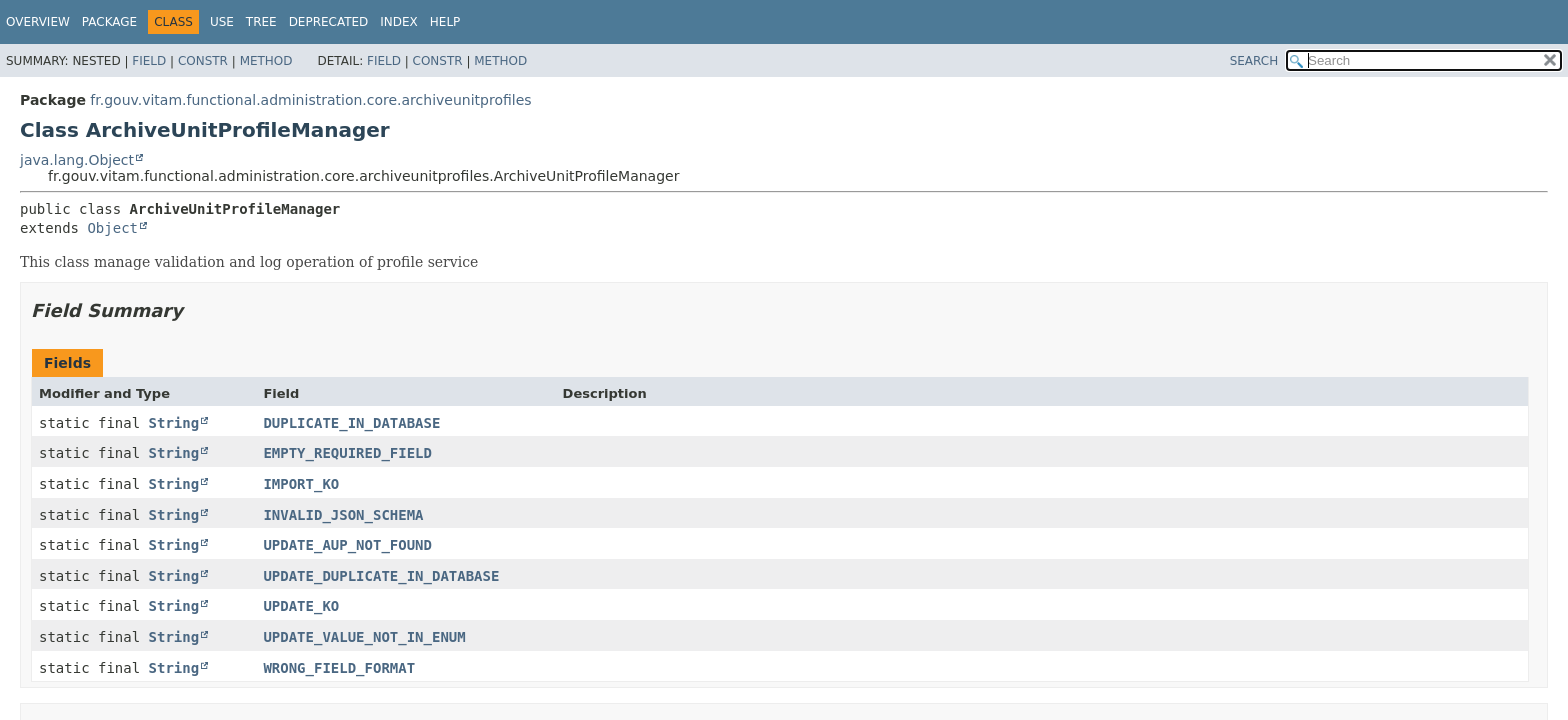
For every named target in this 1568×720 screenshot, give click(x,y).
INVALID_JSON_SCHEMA (343, 515)
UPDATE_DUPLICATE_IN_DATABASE (381, 576)
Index (399, 22)
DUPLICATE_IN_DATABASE (351, 423)
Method (266, 61)
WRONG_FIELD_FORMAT (339, 668)
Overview (38, 22)
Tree (261, 22)
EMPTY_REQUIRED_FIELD (347, 453)
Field (149, 61)
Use (222, 22)
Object (112, 228)
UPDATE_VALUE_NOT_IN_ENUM (364, 637)
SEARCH (1254, 61)
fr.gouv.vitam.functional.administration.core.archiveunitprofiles (310, 100)
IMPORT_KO (301, 484)
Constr (203, 61)
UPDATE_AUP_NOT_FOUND (347, 545)
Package (109, 22)
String (174, 423)
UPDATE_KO (301, 606)
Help (445, 22)
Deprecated (329, 22)
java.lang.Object (77, 160)
